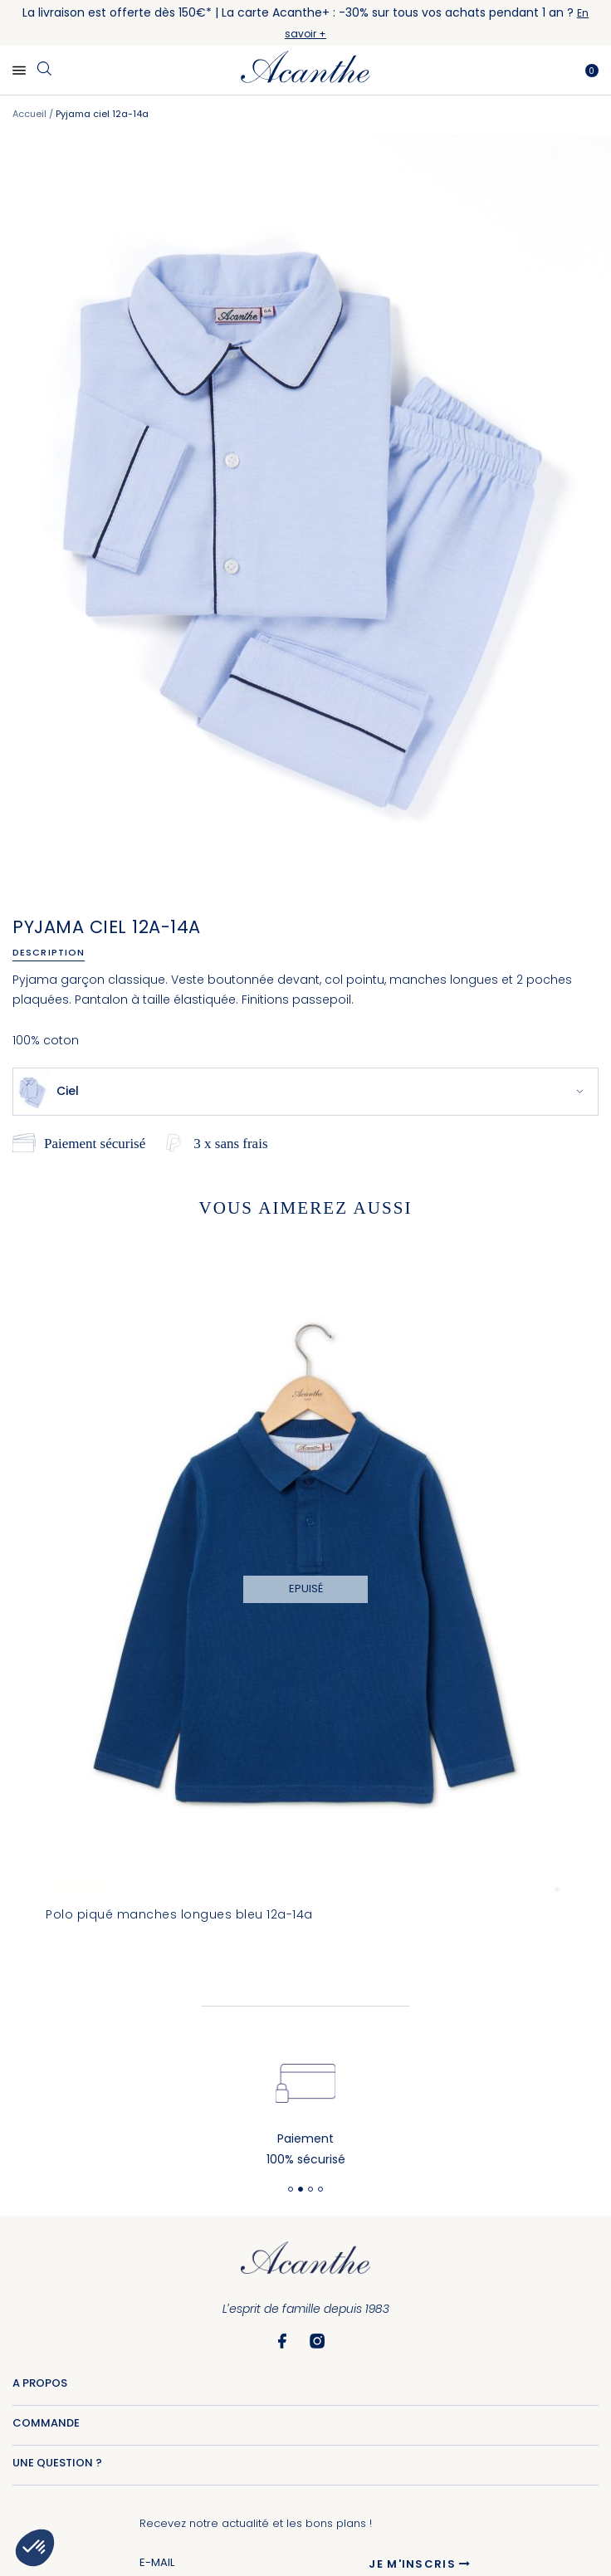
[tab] (54, 952)
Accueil (29, 113)
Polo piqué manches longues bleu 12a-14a (179, 1914)
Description (48, 952)
